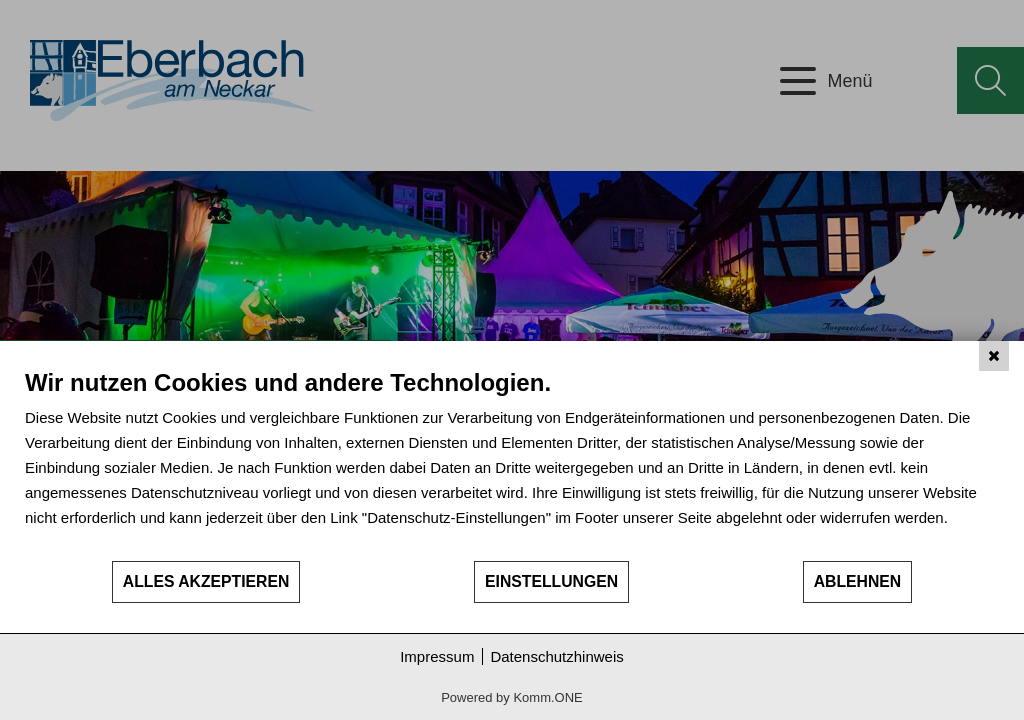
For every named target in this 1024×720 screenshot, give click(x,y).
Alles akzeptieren (206, 581)
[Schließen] (994, 356)
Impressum (437, 656)
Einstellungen (551, 581)
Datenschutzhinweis (556, 656)
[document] (512, 463)
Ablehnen (858, 581)
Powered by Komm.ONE (512, 697)
